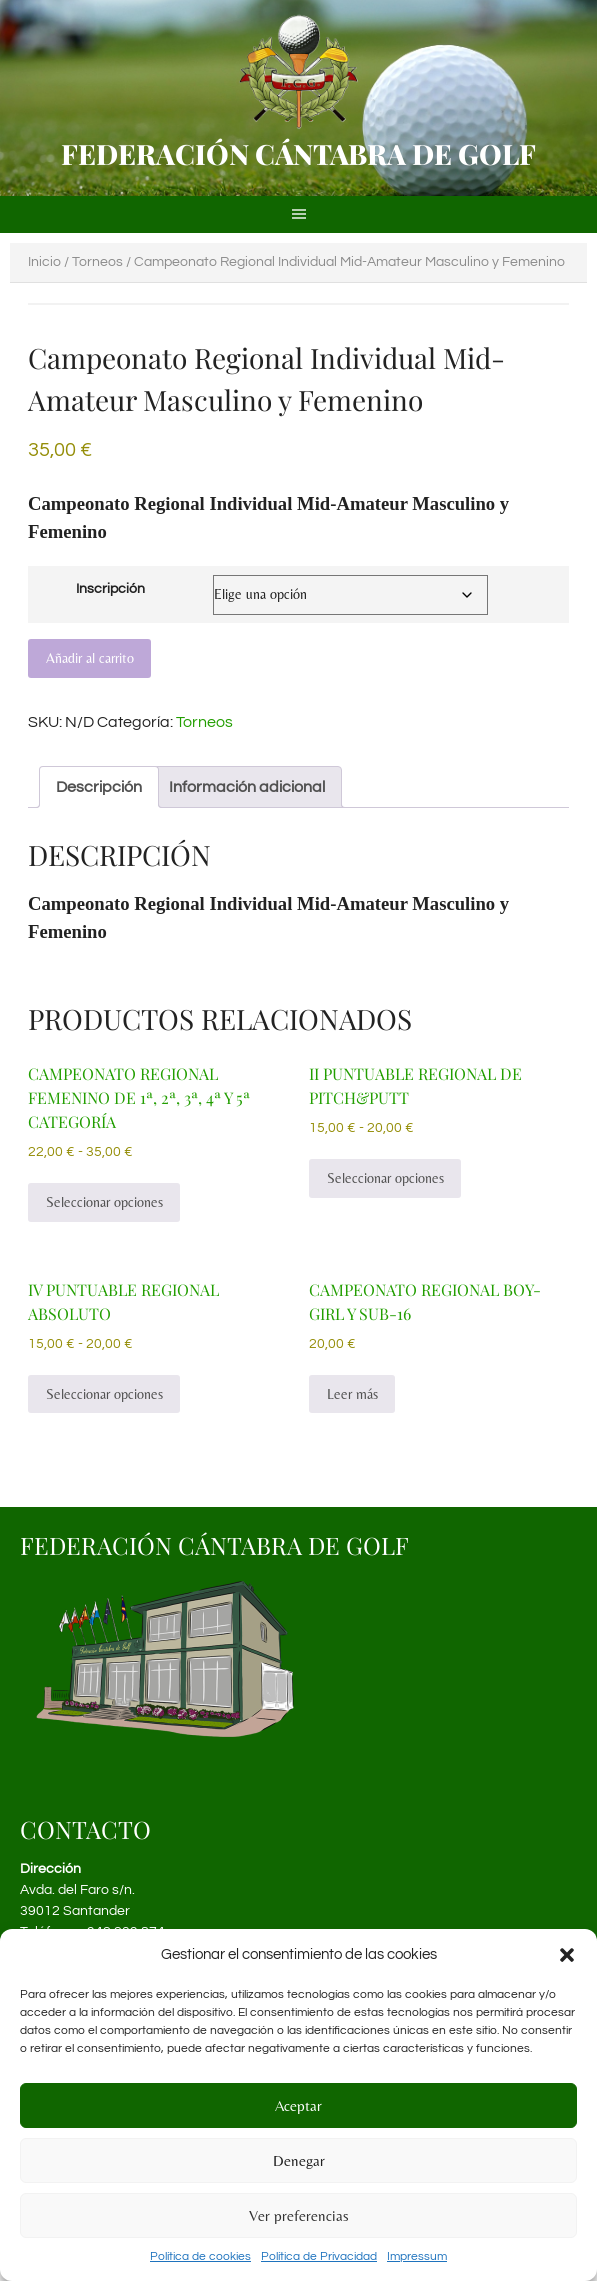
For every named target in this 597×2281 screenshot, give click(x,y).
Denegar (299, 2160)
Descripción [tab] (99, 787)
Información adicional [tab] (247, 787)
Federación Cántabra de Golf (298, 153)
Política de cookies (200, 2256)
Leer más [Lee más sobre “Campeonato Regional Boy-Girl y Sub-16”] (352, 1394)
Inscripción (110, 589)
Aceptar (298, 2105)
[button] (567, 1955)
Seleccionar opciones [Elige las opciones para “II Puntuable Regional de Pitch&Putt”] (385, 1178)
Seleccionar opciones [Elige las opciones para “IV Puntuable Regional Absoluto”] (104, 1394)
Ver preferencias (299, 2215)
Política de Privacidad (319, 2256)
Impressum (417, 2256)
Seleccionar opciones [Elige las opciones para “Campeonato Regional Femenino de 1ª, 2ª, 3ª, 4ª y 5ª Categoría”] (104, 1202)
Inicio (44, 262)
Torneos (97, 262)
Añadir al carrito (90, 658)
